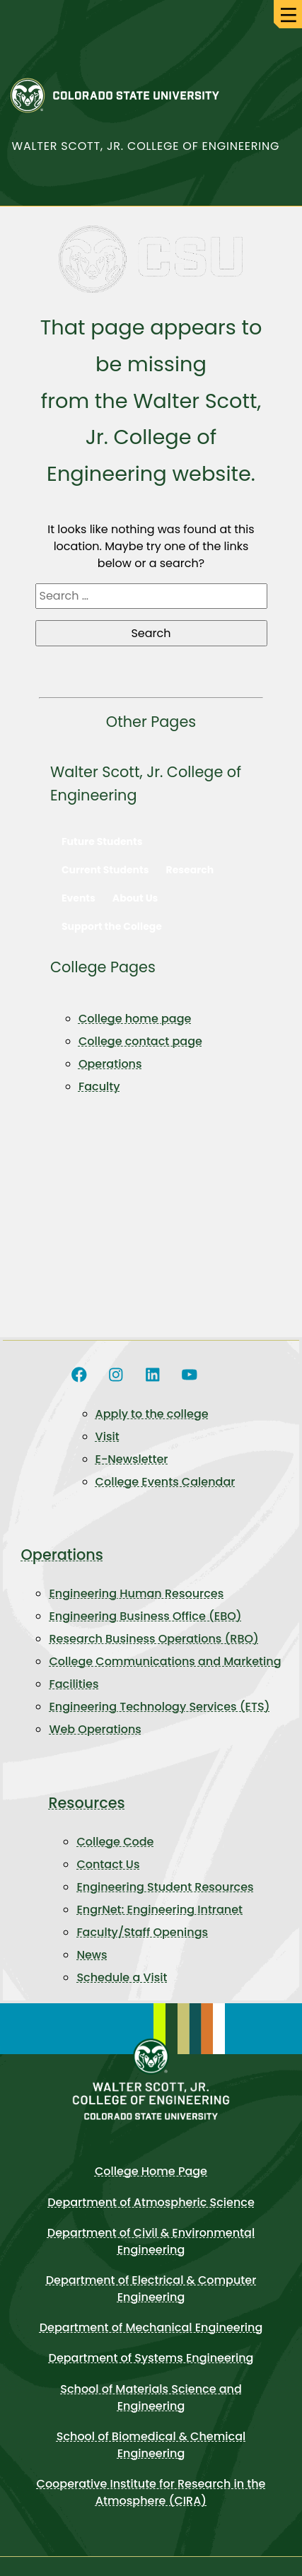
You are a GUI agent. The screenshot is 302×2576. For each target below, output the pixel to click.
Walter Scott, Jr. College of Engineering (146, 146)
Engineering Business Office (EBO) (145, 1616)
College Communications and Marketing (165, 1661)
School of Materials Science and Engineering (151, 2397)
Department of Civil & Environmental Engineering (151, 2241)
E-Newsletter (131, 1459)
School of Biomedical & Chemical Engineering (151, 2444)
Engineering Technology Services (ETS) (159, 1706)
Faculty (99, 1086)
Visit (107, 1436)
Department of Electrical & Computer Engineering (151, 2288)
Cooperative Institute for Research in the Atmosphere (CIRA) (151, 2492)
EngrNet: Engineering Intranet (159, 1909)
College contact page (140, 1041)
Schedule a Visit (121, 1977)
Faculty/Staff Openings (142, 1932)
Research (190, 870)
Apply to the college (152, 1414)
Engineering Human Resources (136, 1593)
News (91, 1955)
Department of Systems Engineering (151, 2358)
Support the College (112, 926)
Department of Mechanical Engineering (151, 2327)
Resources (86, 1803)
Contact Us (107, 1864)
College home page (135, 1018)
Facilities (73, 1684)
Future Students (102, 841)
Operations (110, 1064)
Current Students (105, 870)
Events (78, 898)
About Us (135, 898)
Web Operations (95, 1729)
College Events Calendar (165, 1482)
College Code (114, 1842)
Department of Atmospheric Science (151, 2202)
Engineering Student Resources (164, 1887)
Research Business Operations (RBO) (153, 1639)
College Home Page (151, 2171)
